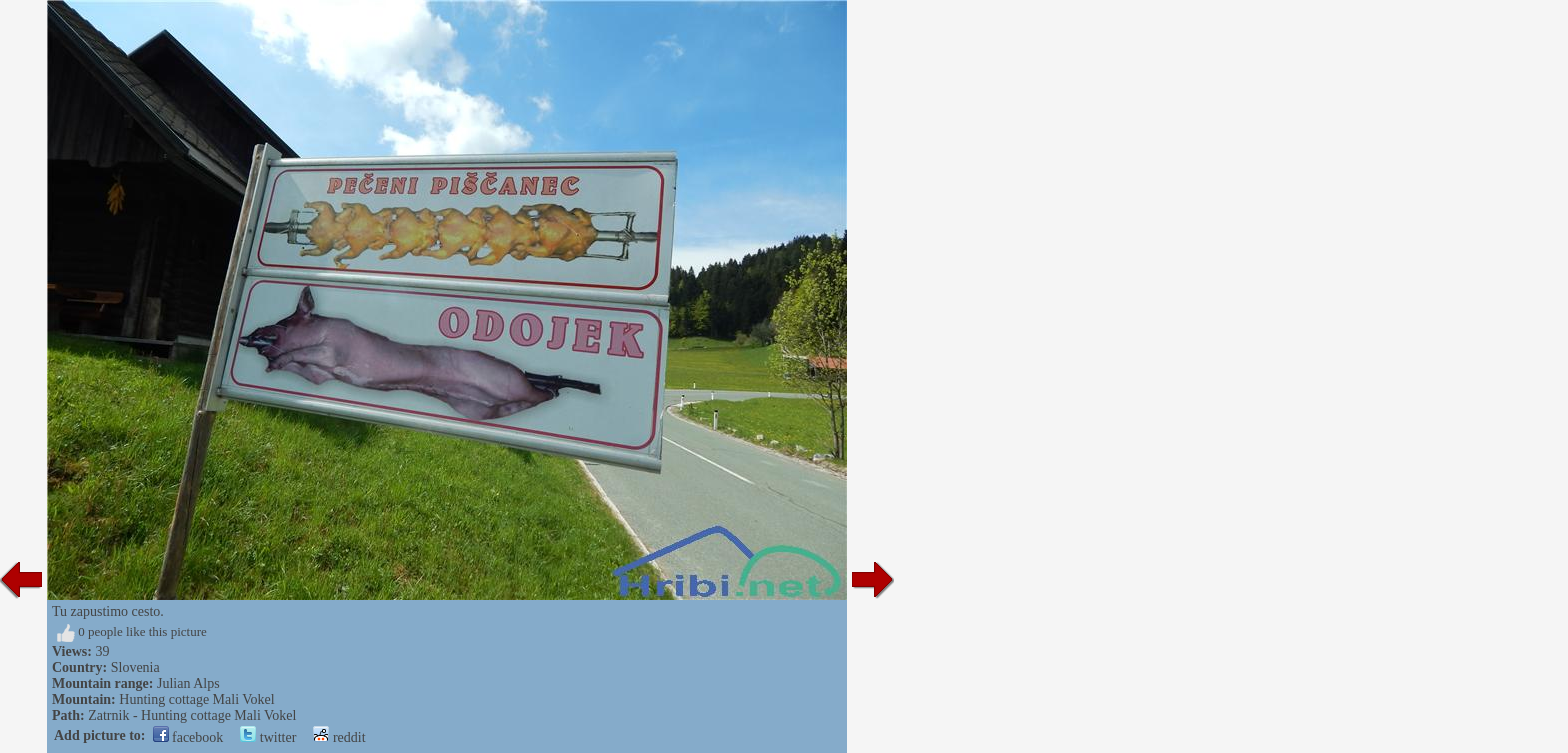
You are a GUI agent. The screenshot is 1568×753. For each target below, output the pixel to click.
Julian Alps (188, 683)
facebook (188, 737)
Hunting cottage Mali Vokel (196, 699)
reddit (339, 737)
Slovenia (135, 667)
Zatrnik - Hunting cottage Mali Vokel (192, 715)
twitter (268, 737)
